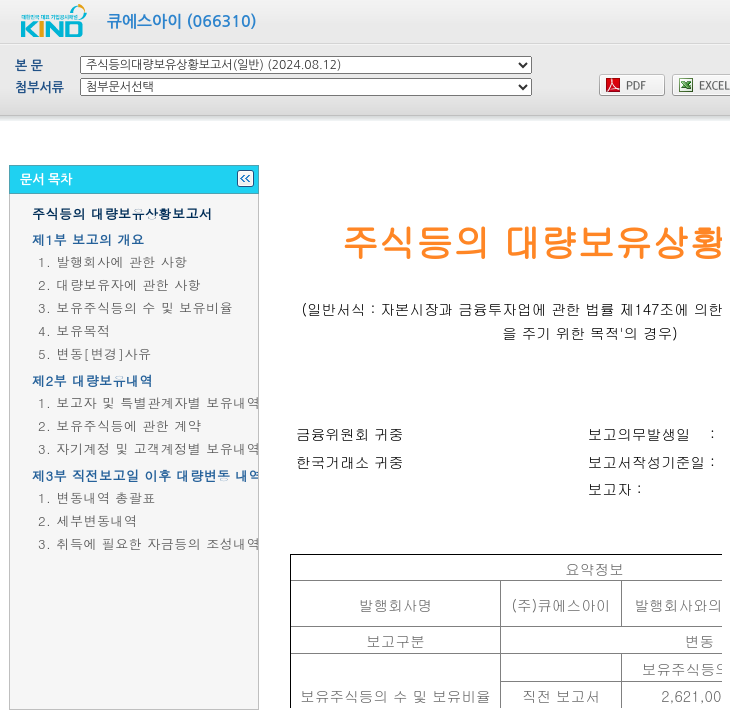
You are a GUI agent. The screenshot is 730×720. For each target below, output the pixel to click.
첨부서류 (39, 87)
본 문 (29, 65)
